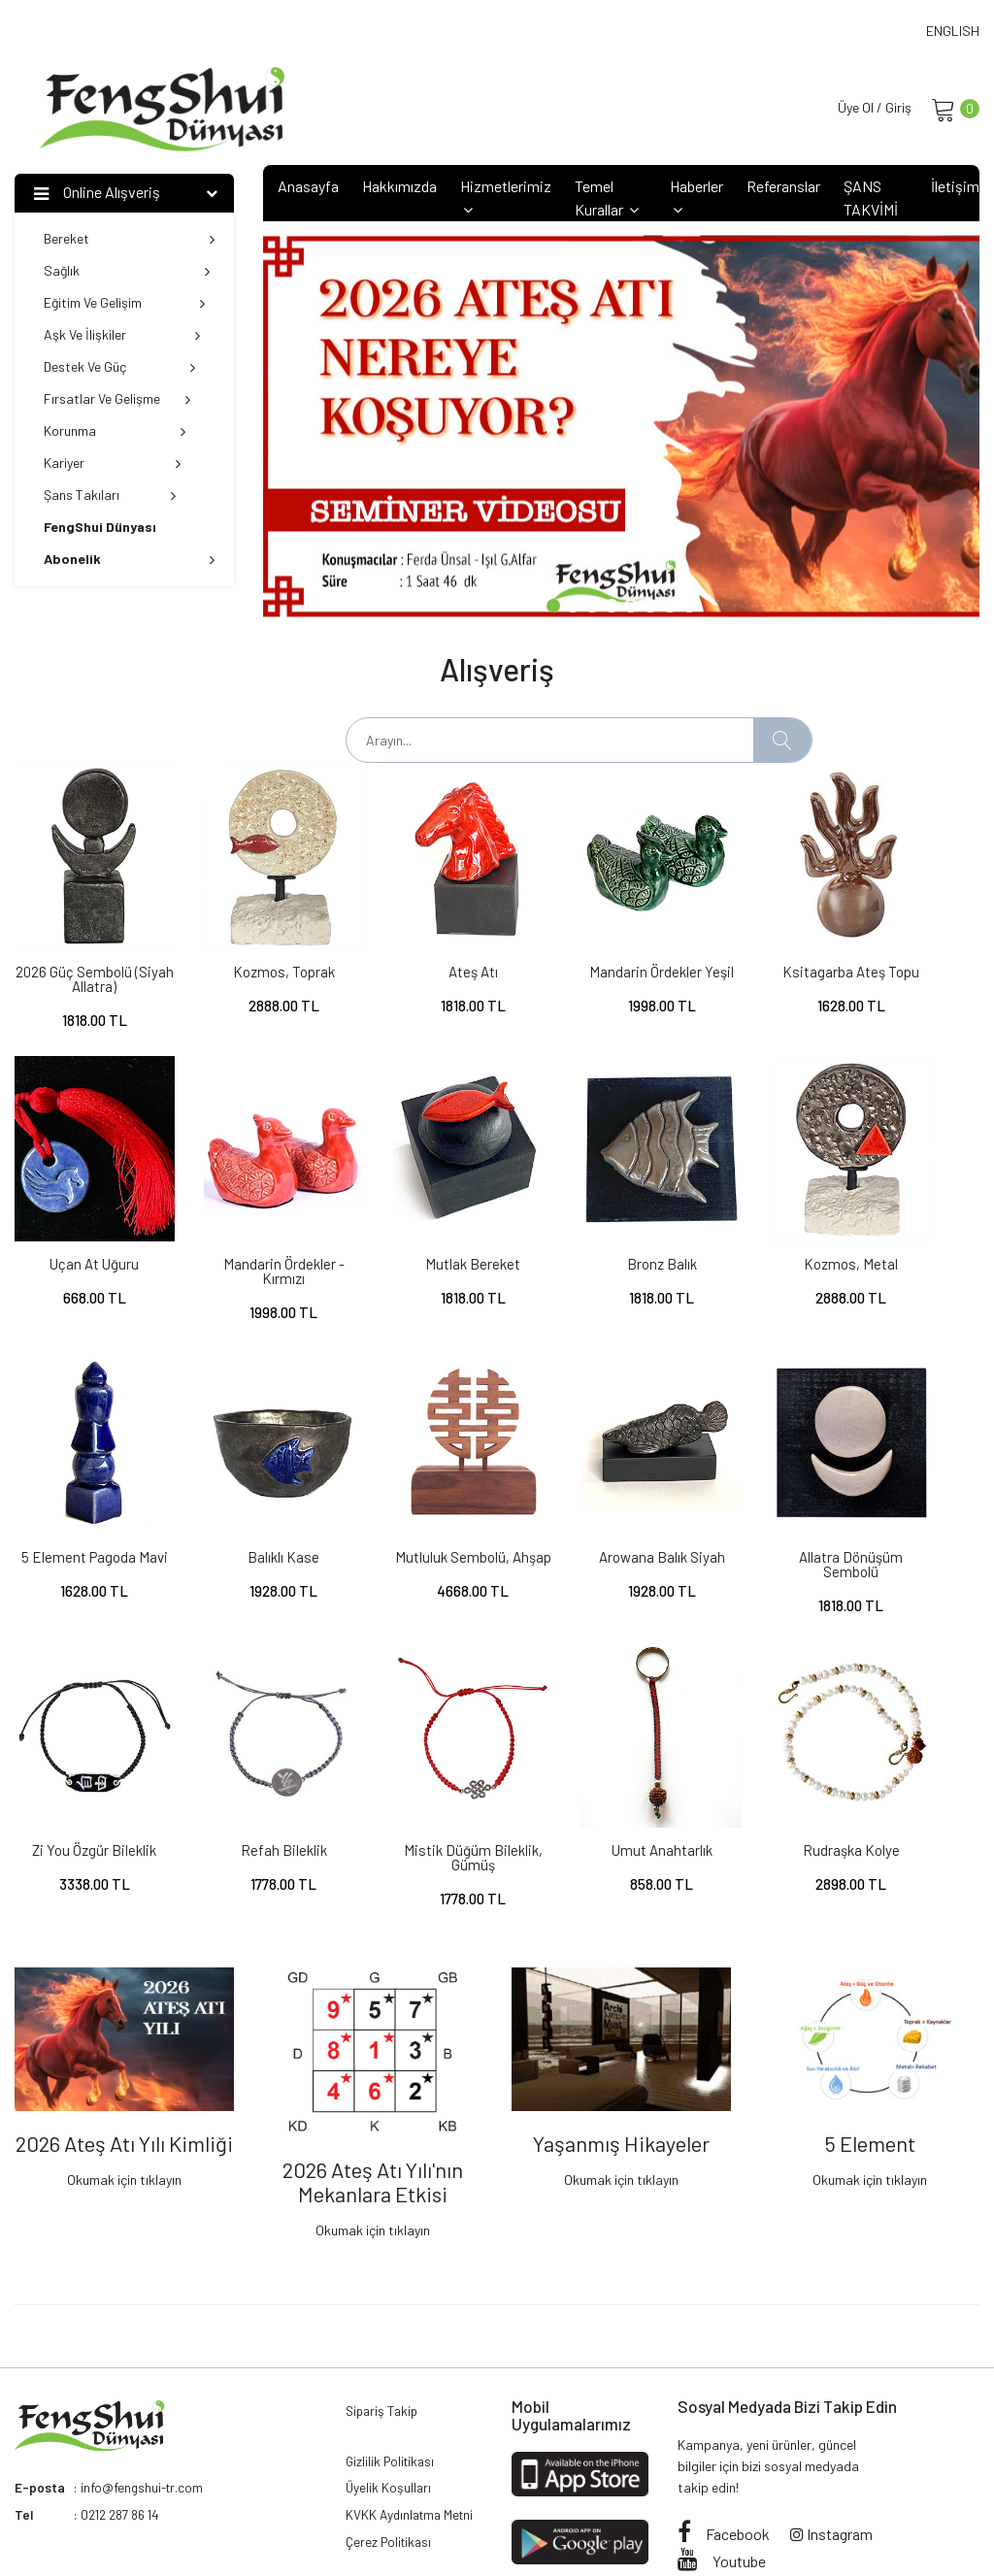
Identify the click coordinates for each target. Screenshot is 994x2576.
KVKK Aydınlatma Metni (413, 2400)
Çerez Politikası (391, 2429)
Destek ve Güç (119, 368)
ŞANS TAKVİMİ (871, 199)
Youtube (722, 2438)
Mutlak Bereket (248, 1211)
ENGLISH (952, 30)
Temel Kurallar (607, 199)
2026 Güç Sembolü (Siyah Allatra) (82, 953)
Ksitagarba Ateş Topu (745, 953)
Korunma (114, 432)
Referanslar (783, 188)
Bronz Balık (414, 1211)
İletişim (955, 188)
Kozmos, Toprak (248, 945)
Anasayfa (308, 188)
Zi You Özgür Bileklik (579, 1477)
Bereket (129, 240)
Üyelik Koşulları (389, 2370)
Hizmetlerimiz (505, 199)
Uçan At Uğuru (911, 945)
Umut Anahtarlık (82, 1742)
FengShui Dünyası (176, 2529)
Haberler (696, 199)
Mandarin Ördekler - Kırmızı (83, 1219)
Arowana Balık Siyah (248, 1477)
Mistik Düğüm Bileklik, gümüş (911, 1485)
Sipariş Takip (384, 2289)
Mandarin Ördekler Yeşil (579, 953)
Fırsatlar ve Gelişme (117, 400)
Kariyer (112, 464)
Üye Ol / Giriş (870, 108)
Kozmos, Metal (580, 1211)
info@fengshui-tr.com (144, 2366)
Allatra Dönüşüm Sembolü (414, 1485)
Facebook (724, 2411)
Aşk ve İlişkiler (122, 336)
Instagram (831, 2411)
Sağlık (127, 272)
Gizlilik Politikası (393, 2341)
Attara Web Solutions (482, 2529)
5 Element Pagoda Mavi (745, 1219)
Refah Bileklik (745, 1477)
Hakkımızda (399, 188)
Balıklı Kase (911, 1211)
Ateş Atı (414, 945)
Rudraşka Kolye (248, 1742)
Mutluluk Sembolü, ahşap (82, 1485)
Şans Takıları (110, 496)
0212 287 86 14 (124, 2393)
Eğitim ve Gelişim (124, 304)
